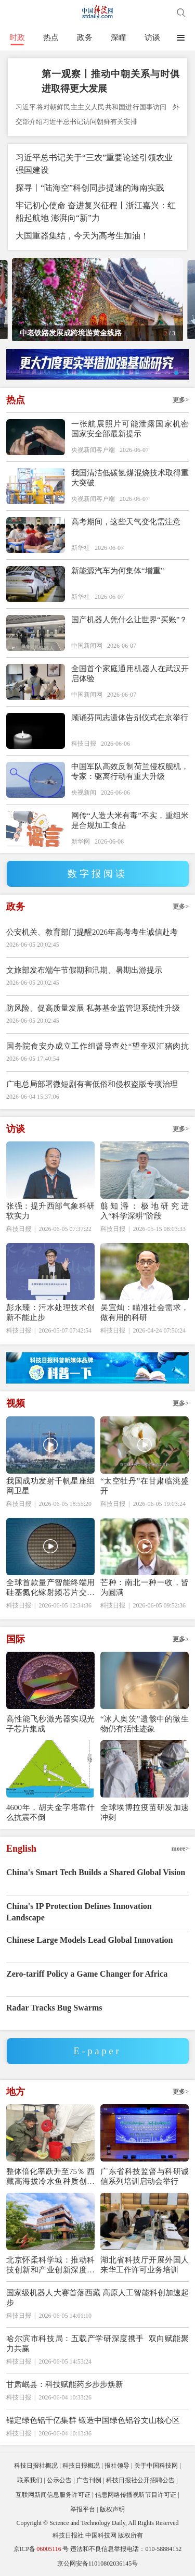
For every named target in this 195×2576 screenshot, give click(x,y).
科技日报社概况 (36, 2465)
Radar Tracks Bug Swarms (54, 2007)
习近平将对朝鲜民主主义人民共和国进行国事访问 (92, 107)
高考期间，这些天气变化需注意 (125, 522)
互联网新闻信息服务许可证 (53, 2494)
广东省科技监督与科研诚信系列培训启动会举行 (144, 2176)
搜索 (181, 13)
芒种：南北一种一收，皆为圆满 (144, 1587)
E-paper (98, 2051)
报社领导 (117, 2465)
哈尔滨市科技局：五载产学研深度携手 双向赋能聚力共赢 (97, 2343)
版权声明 (112, 2509)
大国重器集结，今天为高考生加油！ (82, 235)
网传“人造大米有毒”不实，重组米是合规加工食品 (130, 820)
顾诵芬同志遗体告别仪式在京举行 (129, 717)
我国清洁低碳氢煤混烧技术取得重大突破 (130, 478)
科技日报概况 (81, 2465)
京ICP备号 (41, 2549)
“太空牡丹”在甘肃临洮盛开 (144, 1486)
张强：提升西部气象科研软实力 (50, 1211)
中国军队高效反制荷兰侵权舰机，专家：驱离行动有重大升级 (130, 771)
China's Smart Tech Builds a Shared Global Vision (95, 1872)
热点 (51, 37)
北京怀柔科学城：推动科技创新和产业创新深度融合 (50, 2265)
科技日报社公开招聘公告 (140, 2480)
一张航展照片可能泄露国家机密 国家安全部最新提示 (130, 429)
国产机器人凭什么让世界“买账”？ (129, 619)
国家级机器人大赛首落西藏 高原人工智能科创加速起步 (97, 2298)
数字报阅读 (97, 874)
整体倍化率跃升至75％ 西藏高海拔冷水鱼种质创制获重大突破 (50, 2177)
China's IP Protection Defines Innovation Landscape (79, 1912)
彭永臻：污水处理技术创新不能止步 (50, 1312)
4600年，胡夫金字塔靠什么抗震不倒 (50, 1812)
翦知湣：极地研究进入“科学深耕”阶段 (144, 1211)
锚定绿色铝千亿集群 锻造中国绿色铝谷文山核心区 (93, 2420)
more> (180, 1848)
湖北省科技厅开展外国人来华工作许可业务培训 (144, 2265)
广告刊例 (88, 2480)
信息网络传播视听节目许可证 (135, 2494)
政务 (85, 37)
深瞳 (118, 37)
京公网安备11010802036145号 (97, 2563)
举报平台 (82, 2509)
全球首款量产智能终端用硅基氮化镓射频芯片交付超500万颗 (50, 1588)
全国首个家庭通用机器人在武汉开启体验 (130, 673)
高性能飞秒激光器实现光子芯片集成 (50, 1724)
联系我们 (29, 2480)
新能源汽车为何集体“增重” (117, 571)
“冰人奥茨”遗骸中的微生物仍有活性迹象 (144, 1724)
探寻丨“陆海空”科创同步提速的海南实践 (90, 187)
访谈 (152, 37)
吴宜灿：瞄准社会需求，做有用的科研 (144, 1312)
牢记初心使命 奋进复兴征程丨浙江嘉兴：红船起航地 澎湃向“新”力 (96, 211)
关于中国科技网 (156, 2465)
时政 (17, 37)
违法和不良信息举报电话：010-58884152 (125, 2549)
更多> (181, 400)
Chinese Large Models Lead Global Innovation (89, 1940)
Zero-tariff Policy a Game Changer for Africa (86, 1973)
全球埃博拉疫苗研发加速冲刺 (144, 1812)
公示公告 (59, 2480)
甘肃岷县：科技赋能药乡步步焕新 (64, 2384)
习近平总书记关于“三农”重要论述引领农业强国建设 (94, 163)
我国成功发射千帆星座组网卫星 (50, 1486)
